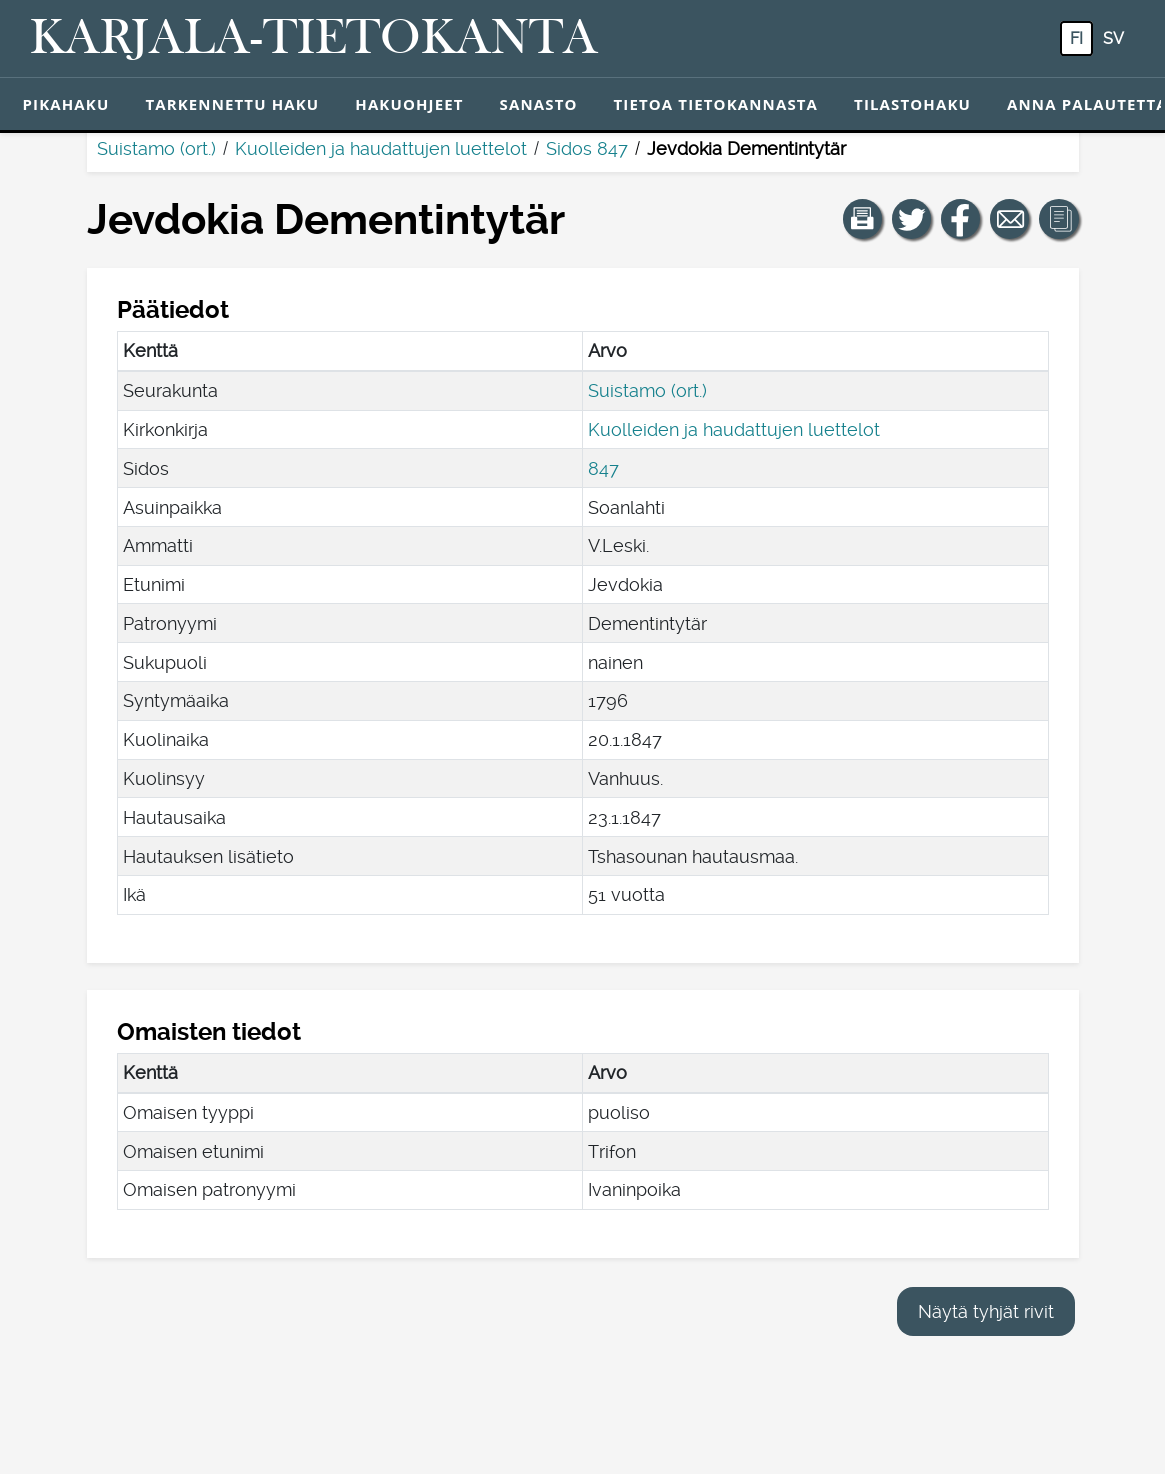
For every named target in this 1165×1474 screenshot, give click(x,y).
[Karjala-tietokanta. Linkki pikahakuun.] (314, 39)
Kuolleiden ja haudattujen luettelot (381, 148)
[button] (863, 219)
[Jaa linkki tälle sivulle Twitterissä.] (912, 219)
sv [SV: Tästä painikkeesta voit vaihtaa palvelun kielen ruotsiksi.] (1113, 38)
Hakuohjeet (409, 104)
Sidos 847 (587, 148)
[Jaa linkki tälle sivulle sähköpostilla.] (1010, 219)
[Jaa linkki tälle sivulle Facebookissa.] (961, 219)
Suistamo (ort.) (156, 148)
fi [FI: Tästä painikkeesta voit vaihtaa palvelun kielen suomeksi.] (1076, 38)
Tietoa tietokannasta (716, 104)
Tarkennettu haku (232, 104)
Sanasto (539, 104)
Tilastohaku (912, 104)
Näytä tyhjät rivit (986, 1311)
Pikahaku (66, 104)
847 (603, 468)
